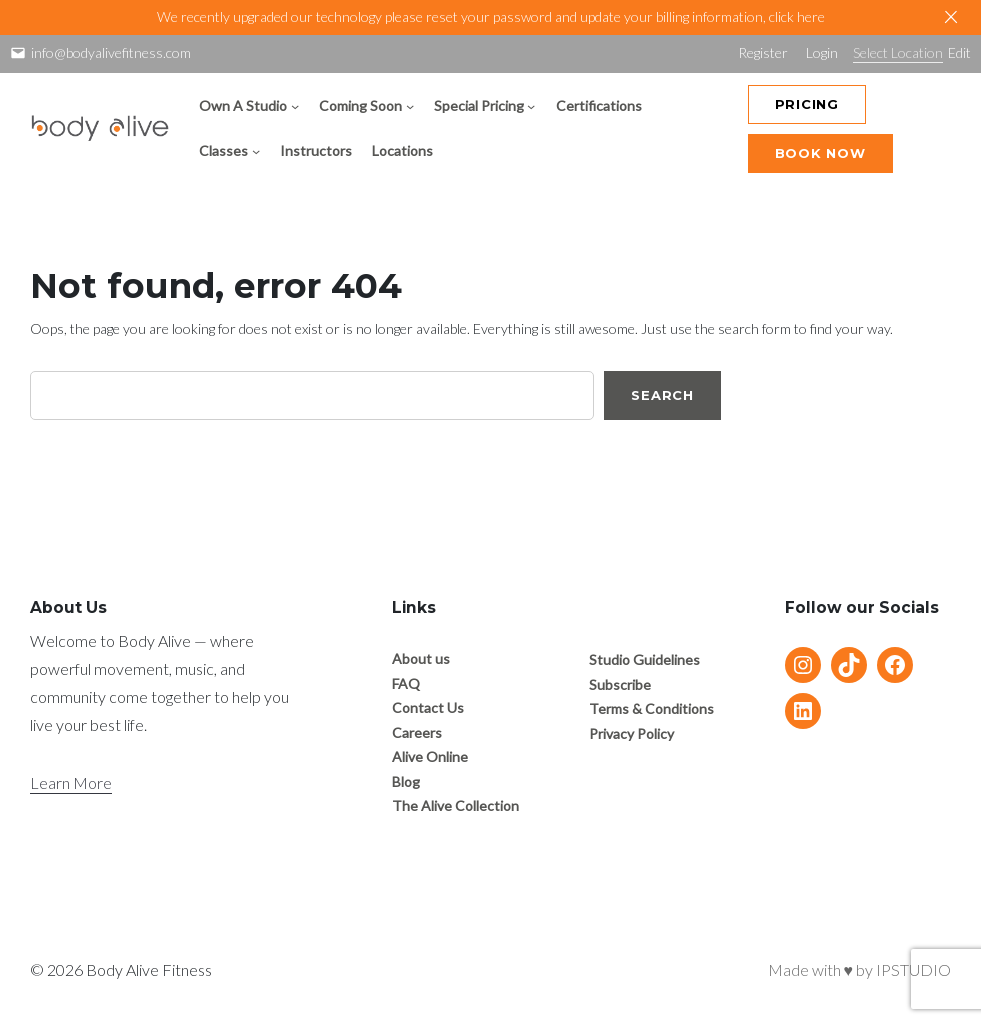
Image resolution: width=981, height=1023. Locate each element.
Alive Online (430, 756)
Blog (406, 781)
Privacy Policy (631, 733)
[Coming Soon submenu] (410, 106)
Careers (417, 732)
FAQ (406, 683)
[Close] (951, 17)
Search (662, 395)
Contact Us (428, 707)
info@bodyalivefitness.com (111, 52)
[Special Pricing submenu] (531, 106)
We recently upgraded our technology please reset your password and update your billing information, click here (491, 16)
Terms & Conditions (651, 708)
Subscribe (620, 684)
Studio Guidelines (644, 659)
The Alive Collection (455, 805)
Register (763, 52)
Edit (959, 52)
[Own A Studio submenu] (295, 106)
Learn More (71, 782)
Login (822, 52)
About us (421, 658)
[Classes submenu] (256, 151)
